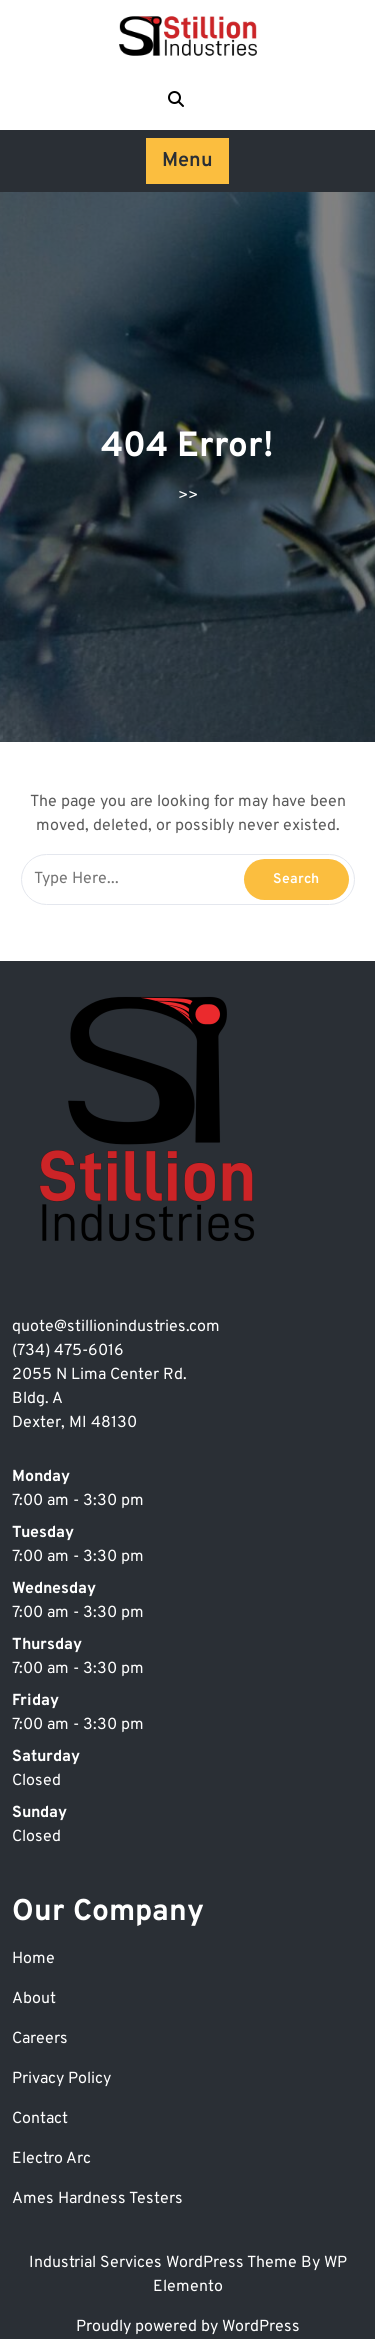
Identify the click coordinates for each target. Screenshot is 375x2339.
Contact (40, 2119)
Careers (40, 2039)
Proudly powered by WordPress (188, 2327)
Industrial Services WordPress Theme (165, 2263)
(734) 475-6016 (68, 1351)
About (34, 1999)
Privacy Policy (61, 2079)
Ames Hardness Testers (97, 2199)
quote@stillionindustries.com (116, 1327)
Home (33, 1959)
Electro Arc (51, 2159)
